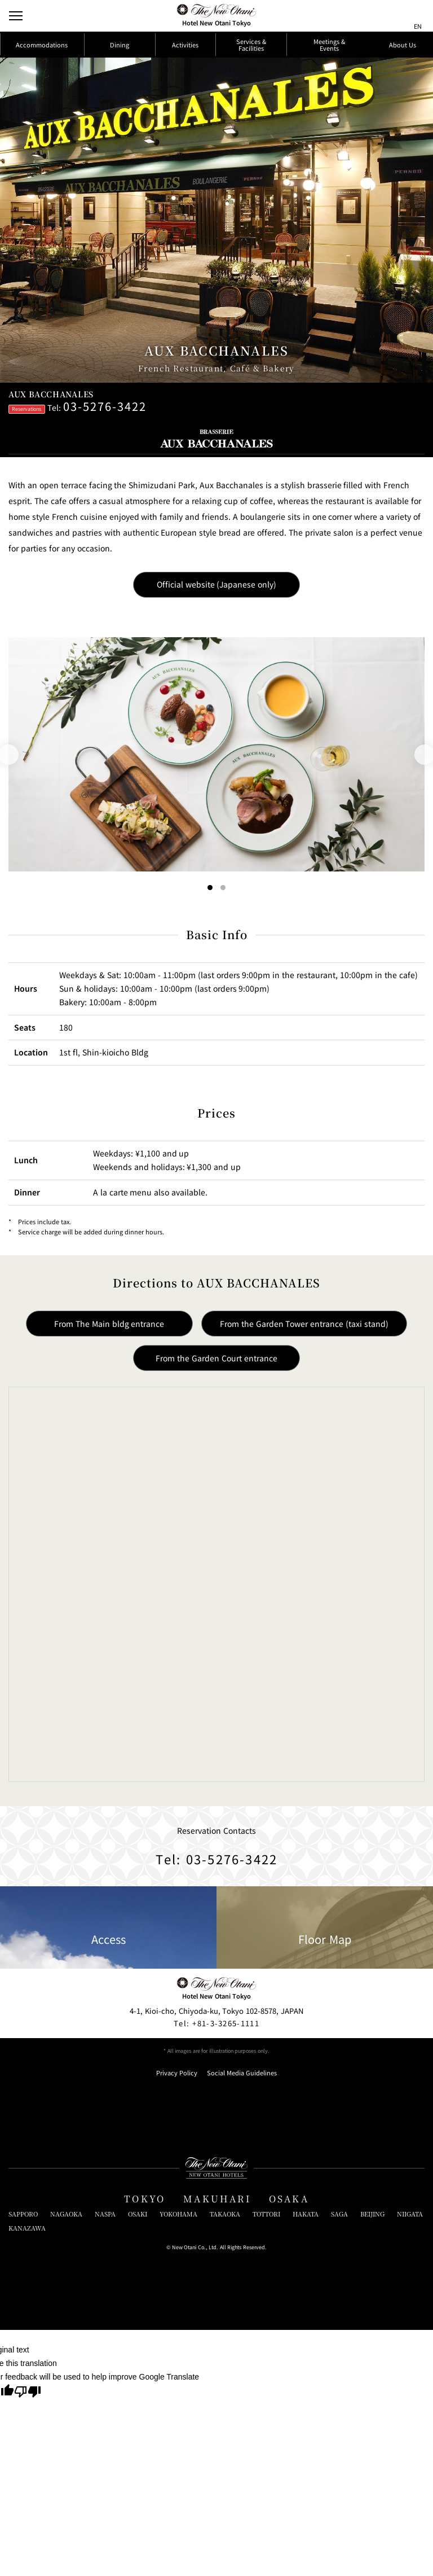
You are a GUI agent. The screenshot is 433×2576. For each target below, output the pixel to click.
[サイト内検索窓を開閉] (397, 16)
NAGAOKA (66, 2214)
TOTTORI (266, 2214)
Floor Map (324, 1928)
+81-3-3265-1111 (216, 2023)
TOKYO (144, 2198)
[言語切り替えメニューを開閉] (417, 15)
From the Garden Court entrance (216, 1358)
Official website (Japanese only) (217, 584)
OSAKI (137, 2214)
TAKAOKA (225, 2214)
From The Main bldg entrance (109, 1323)
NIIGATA (410, 2214)
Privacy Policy (176, 2072)
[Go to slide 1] (210, 887)
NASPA (105, 2214)
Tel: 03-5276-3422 (217, 1859)
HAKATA (306, 2214)
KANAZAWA (27, 2228)
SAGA (339, 2214)
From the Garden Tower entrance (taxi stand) (304, 1323)
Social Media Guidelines (242, 2072)
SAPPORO (23, 2214)
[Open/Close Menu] (16, 16)
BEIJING (372, 2214)
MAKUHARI (217, 2198)
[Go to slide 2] (223, 887)
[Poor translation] (27, 2393)
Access (108, 1928)
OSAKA (289, 2198)
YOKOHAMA (178, 2214)
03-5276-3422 (105, 406)
